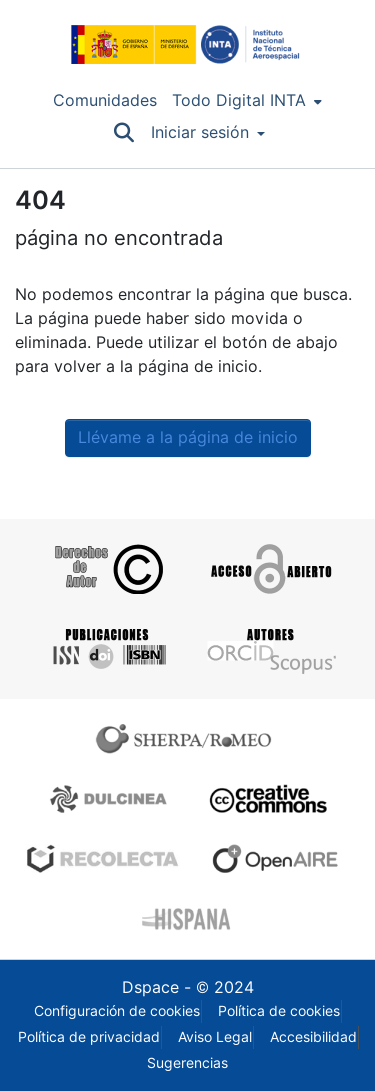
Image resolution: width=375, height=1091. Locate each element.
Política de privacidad (89, 1037)
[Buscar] (124, 133)
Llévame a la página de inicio (188, 437)
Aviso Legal (215, 1037)
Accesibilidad (313, 1037)
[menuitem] (247, 101)
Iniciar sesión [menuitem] (200, 132)
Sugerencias (187, 1063)
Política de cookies (279, 1011)
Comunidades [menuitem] (105, 100)
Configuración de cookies (117, 1011)
